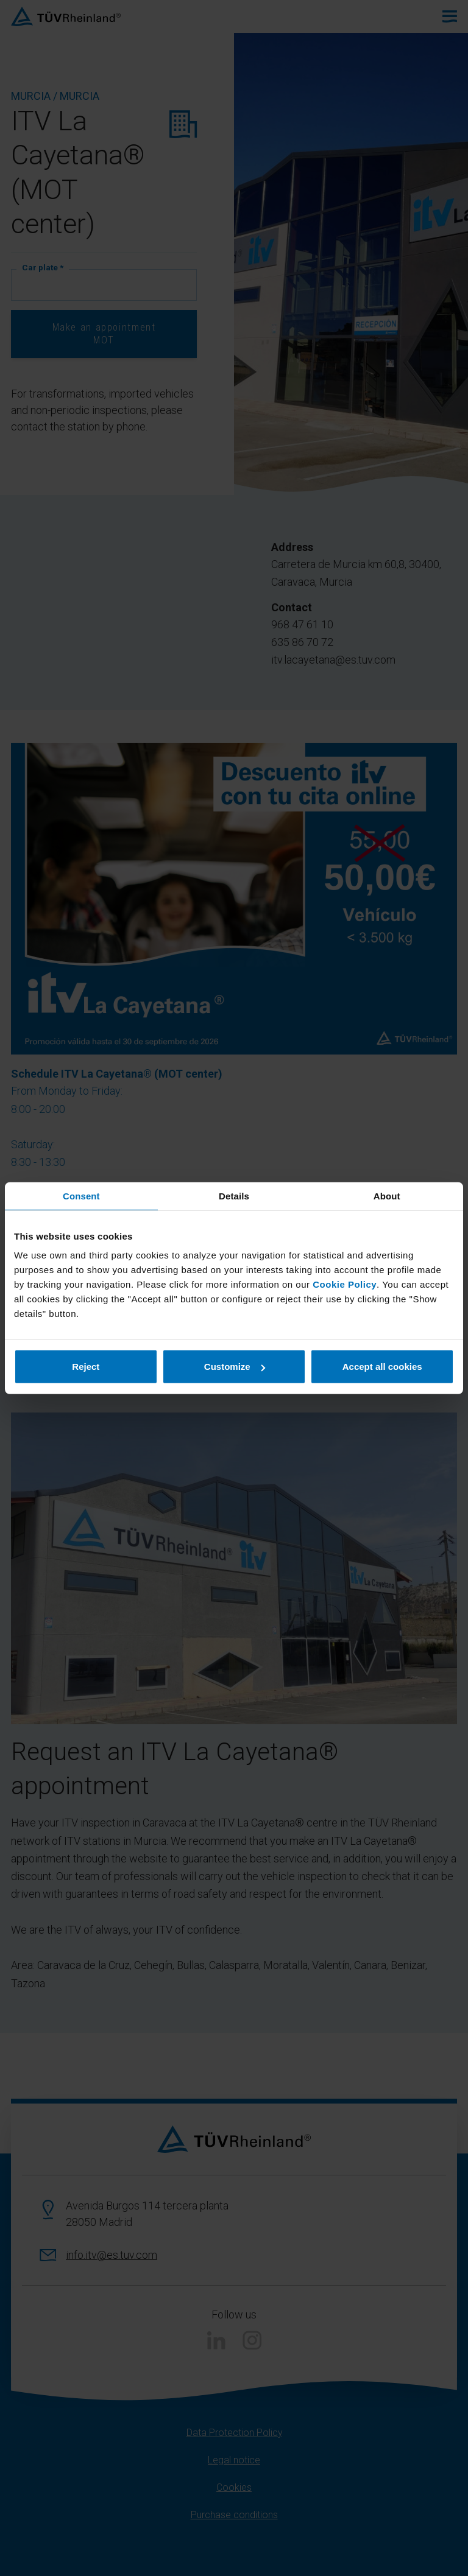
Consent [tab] (81, 1195)
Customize (234, 1366)
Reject (85, 1366)
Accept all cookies (382, 1366)
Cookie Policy (345, 1284)
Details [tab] (234, 1195)
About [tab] (387, 1195)
